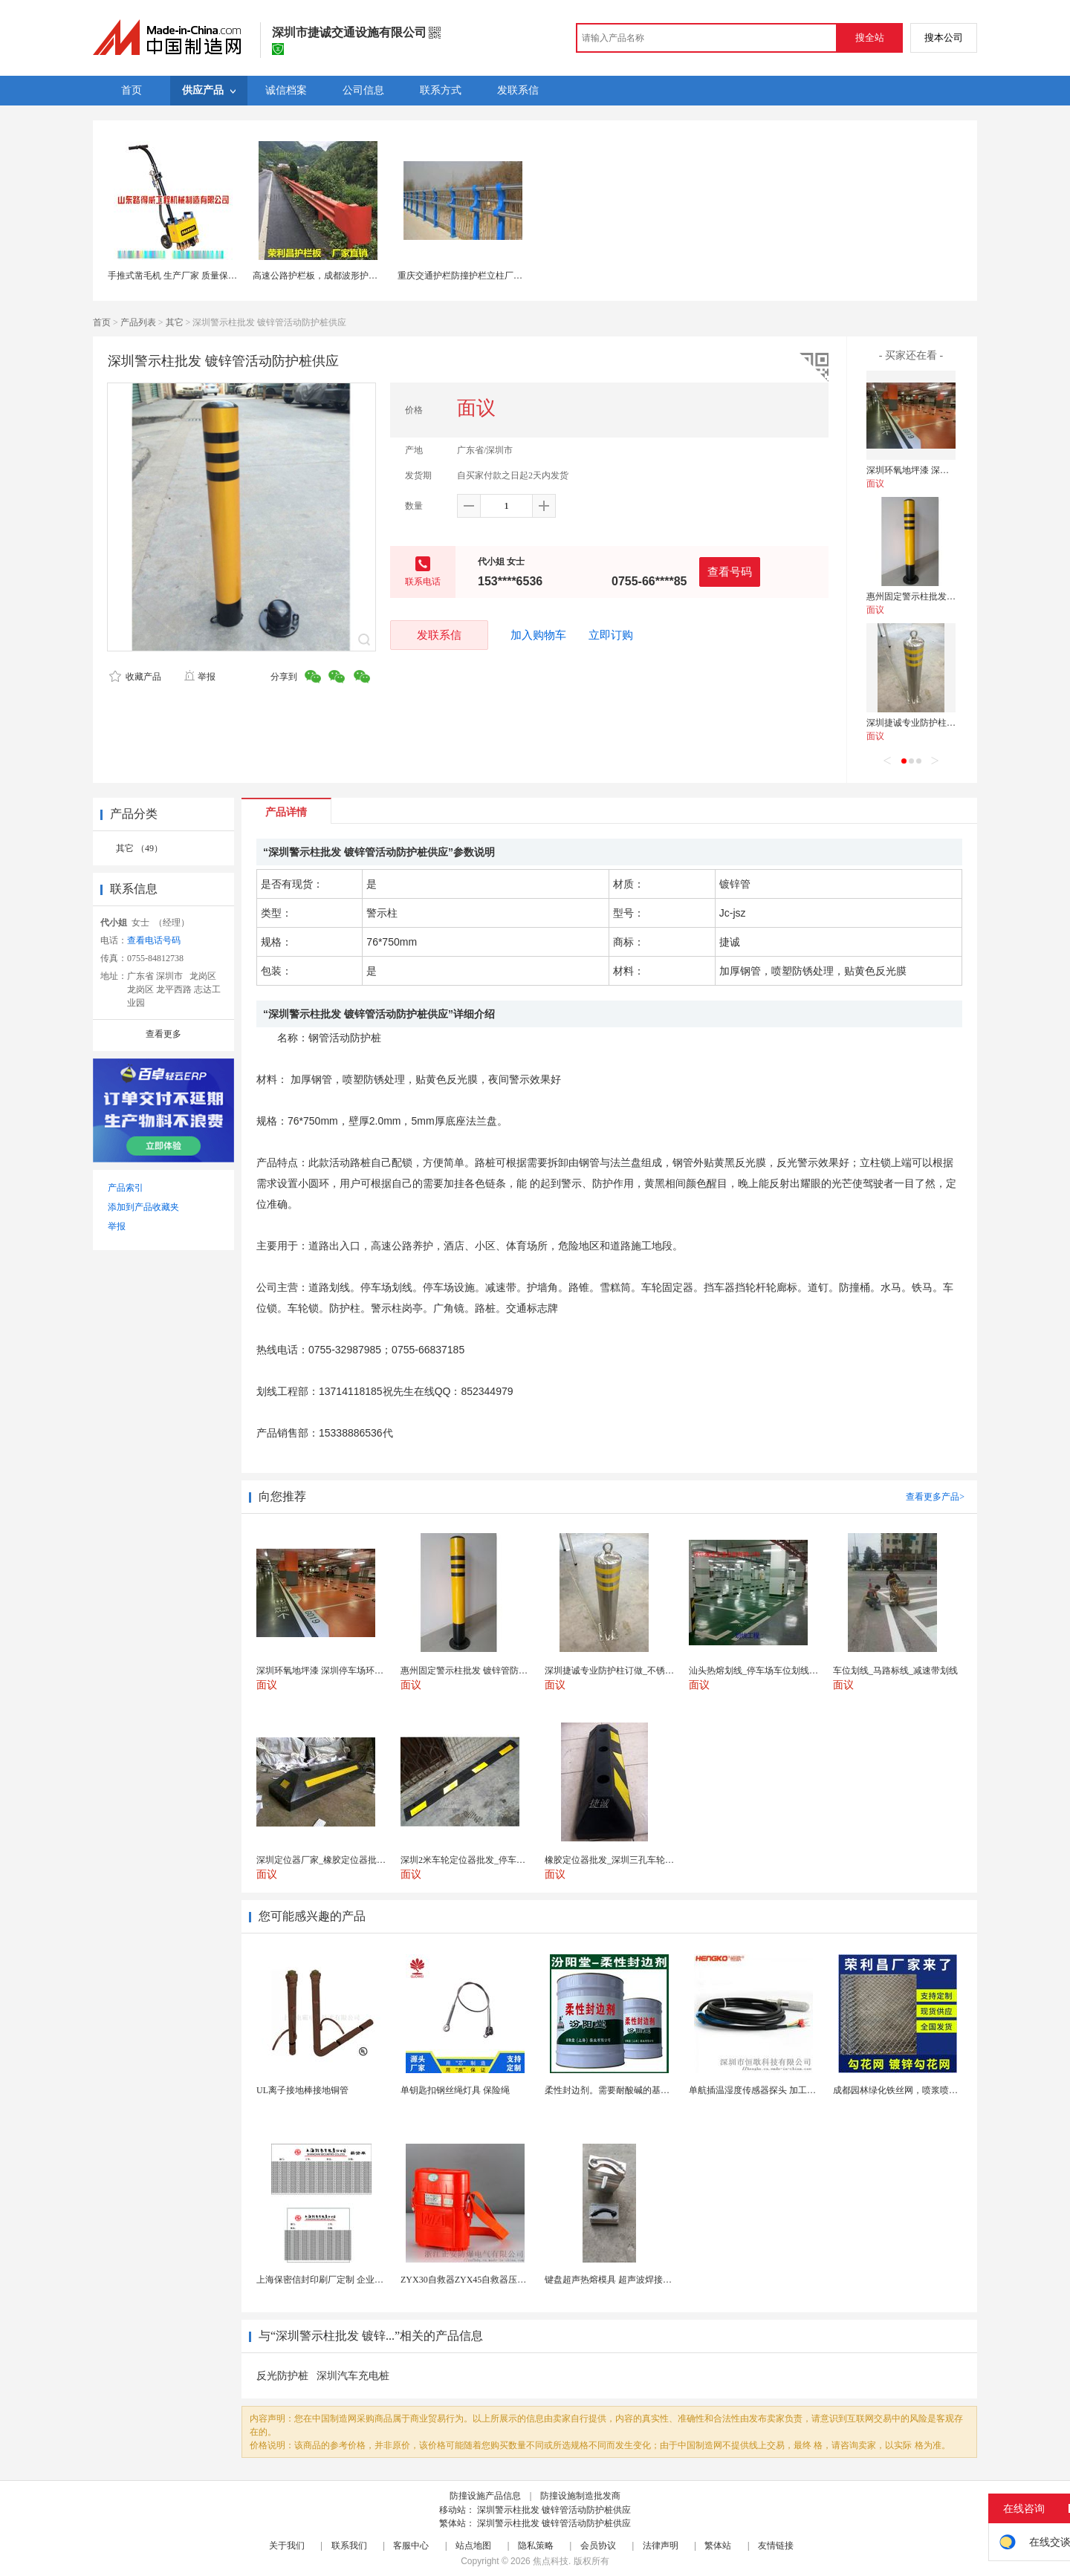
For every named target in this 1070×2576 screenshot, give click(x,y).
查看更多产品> (935, 1497)
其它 (175, 322)
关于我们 (287, 2545)
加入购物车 (538, 635)
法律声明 (660, 2545)
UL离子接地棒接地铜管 (302, 2090)
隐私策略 (536, 2545)
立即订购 (610, 635)
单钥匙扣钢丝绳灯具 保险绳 (455, 2090)
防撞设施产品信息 (485, 2496)
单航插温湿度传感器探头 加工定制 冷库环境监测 (785, 2090)
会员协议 (598, 2545)
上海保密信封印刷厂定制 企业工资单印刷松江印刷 (355, 2279)
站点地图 (473, 2545)
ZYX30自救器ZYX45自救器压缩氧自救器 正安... (494, 2279)
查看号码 (729, 571)
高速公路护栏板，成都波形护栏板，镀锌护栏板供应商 (360, 275)
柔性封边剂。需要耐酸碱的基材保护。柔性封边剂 (643, 2090)
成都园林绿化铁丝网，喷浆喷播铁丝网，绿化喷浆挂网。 (944, 2090)
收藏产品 (135, 676)
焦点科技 (550, 2561)
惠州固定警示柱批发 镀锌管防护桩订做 (943, 596)
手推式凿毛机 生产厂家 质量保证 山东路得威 (196, 275)
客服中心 (411, 2545)
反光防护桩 (282, 2375)
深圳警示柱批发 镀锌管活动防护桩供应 (554, 2510)
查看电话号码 (154, 940)
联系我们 (349, 2545)
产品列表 (138, 322)
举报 (199, 676)
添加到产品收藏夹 (143, 1207)
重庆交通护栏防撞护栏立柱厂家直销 (469, 275)
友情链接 (776, 2545)
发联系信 (439, 634)
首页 (102, 322)
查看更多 (163, 1034)
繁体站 (717, 2545)
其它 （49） (139, 848)
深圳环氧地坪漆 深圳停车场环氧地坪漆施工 (952, 470)
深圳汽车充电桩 (353, 2375)
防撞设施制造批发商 (580, 2496)
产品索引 (125, 1188)
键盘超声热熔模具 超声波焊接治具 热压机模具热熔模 (649, 2279)
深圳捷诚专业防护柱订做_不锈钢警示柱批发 (953, 723)
